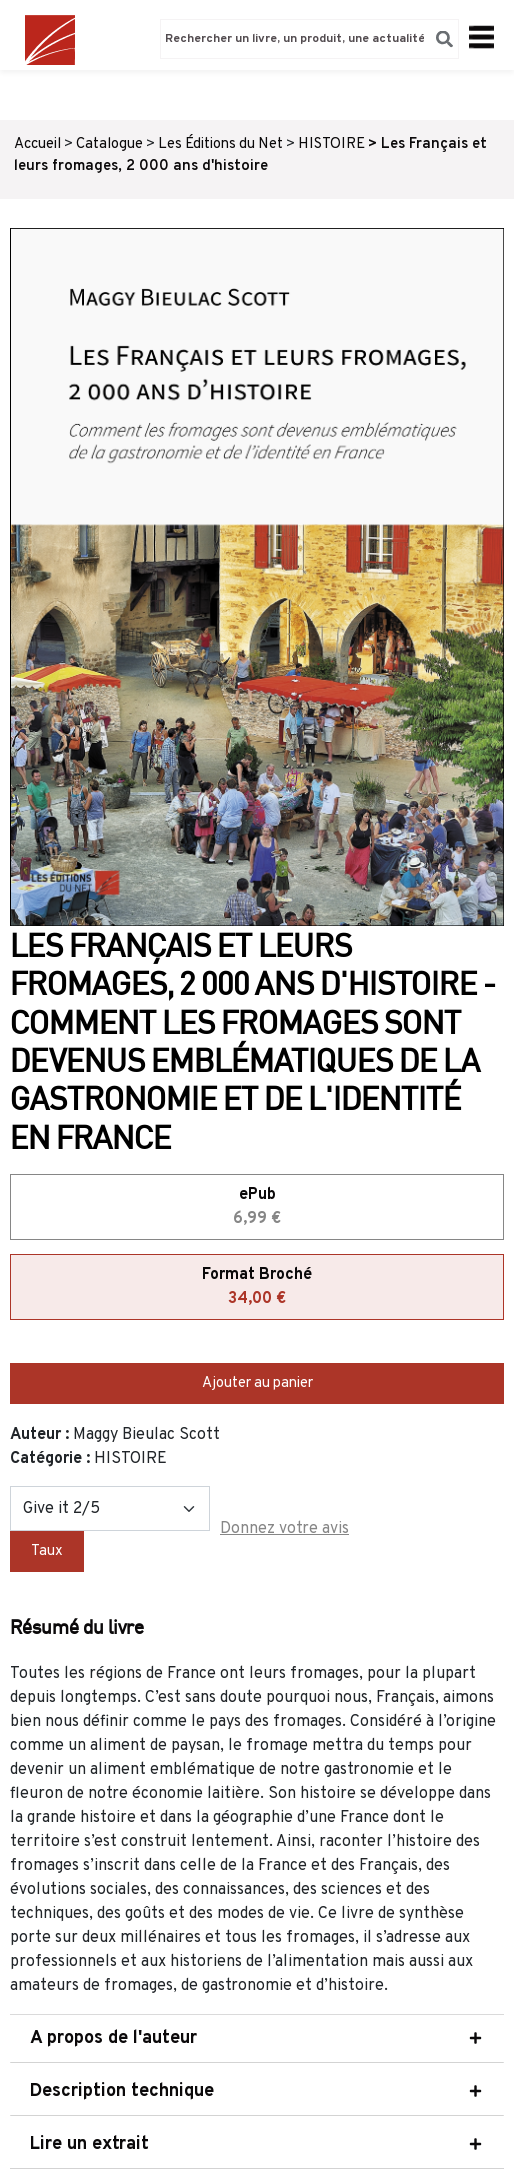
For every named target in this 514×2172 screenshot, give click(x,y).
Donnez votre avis (284, 1529)
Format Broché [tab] (257, 1288)
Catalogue (109, 144)
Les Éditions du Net (220, 144)
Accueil (37, 144)
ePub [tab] (257, 1208)
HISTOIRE (331, 144)
